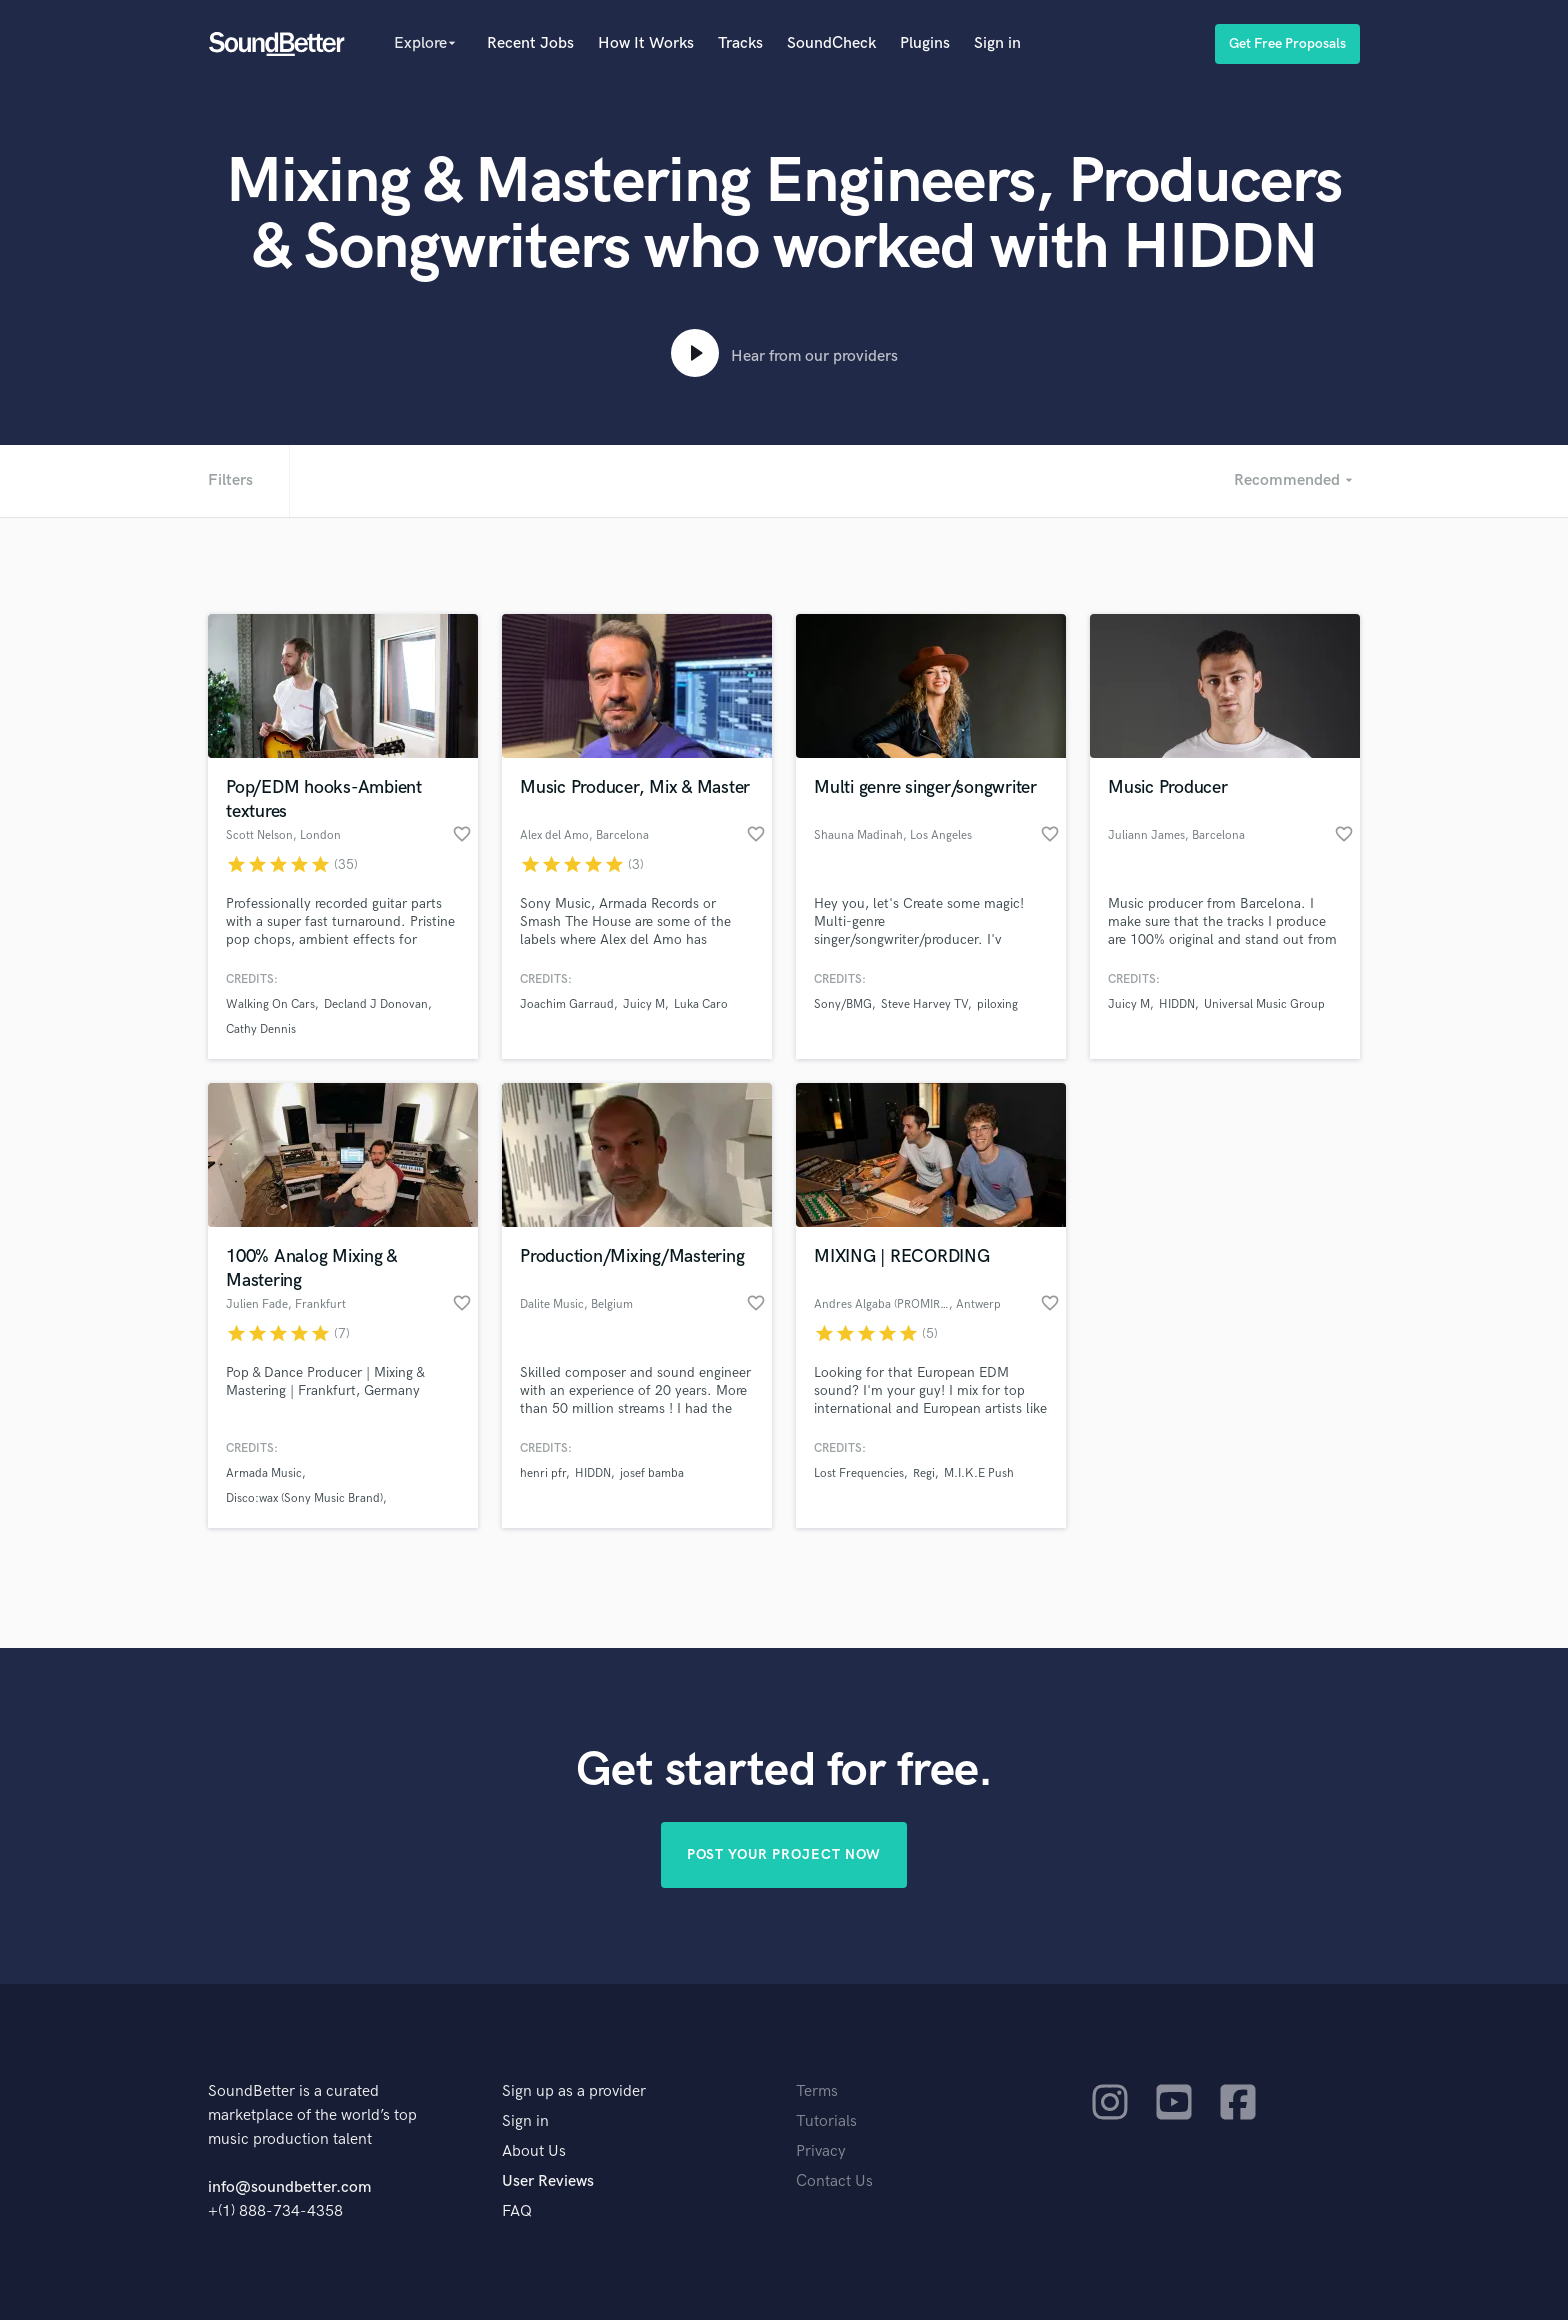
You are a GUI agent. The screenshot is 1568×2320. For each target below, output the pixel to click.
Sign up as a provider (574, 2091)
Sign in (997, 43)
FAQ (517, 2211)
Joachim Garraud (567, 1004)
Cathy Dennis (261, 1029)
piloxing (997, 1004)
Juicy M (644, 1004)
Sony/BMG (843, 1004)
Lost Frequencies (859, 1473)
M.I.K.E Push (979, 1473)
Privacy (821, 2151)
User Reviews (548, 2181)
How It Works (646, 43)
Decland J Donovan (376, 1004)
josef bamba (652, 1473)
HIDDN (1177, 1004)
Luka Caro (701, 1004)
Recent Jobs (530, 43)
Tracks (740, 43)
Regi (924, 1473)
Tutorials (826, 2121)
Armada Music (264, 1473)
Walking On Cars (270, 1004)
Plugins (925, 43)
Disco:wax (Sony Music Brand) (304, 1498)
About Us (534, 2151)
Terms (817, 2091)
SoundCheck (831, 43)
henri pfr (543, 1473)
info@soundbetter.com (289, 2187)
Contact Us (834, 2181)
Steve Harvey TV (924, 1004)
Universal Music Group (1264, 1004)
